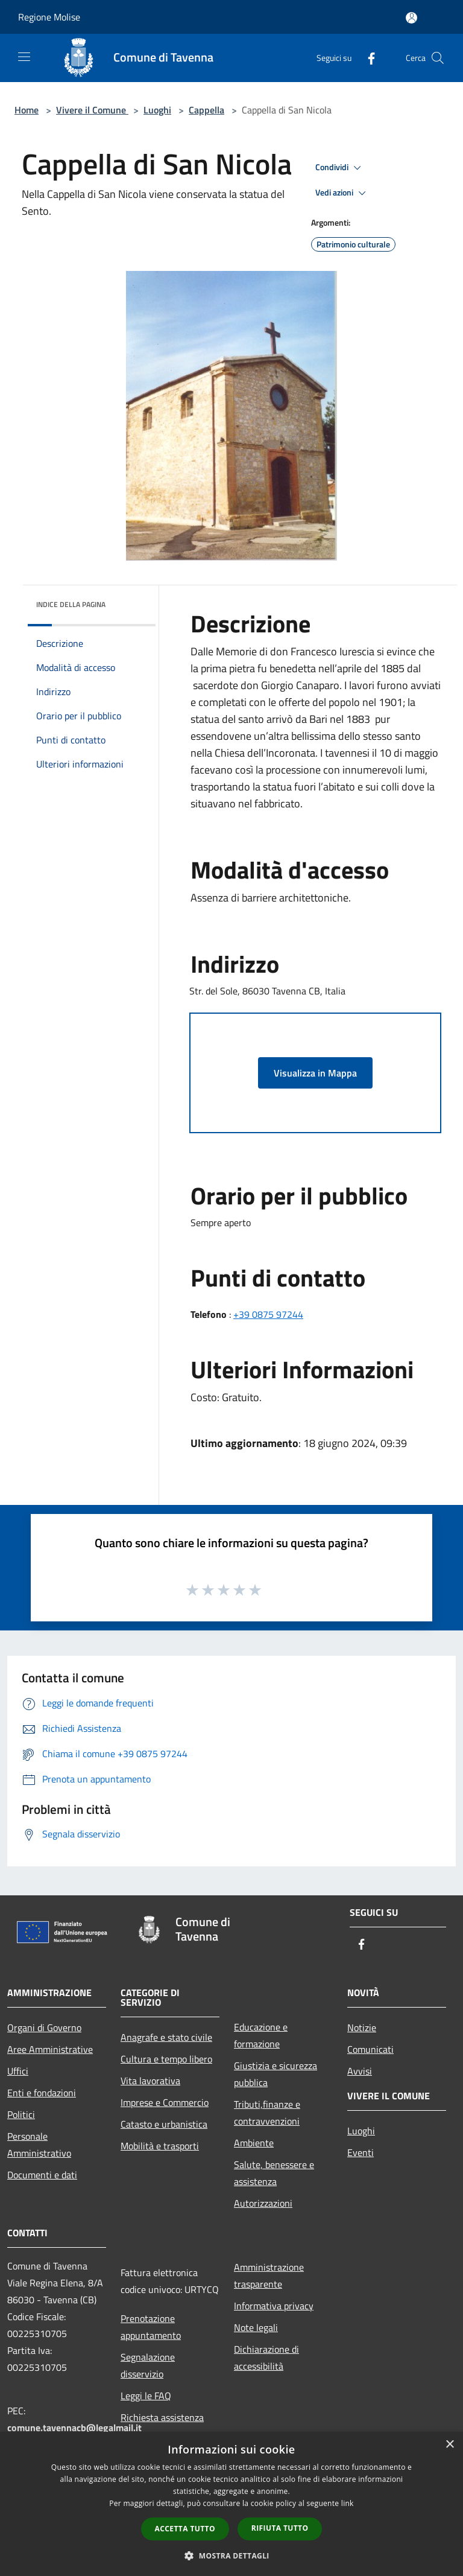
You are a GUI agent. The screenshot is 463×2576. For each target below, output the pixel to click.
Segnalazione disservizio (148, 2365)
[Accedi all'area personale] (411, 17)
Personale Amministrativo (39, 2144)
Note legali (256, 2327)
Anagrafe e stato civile (166, 2037)
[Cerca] (437, 58)
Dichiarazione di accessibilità (266, 2357)
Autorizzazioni (263, 2203)
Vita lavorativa (150, 2080)
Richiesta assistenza (162, 2417)
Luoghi (157, 110)
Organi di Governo (44, 2027)
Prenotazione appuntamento (151, 2326)
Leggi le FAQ (146, 2395)
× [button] (449, 2444)
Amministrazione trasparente (269, 2275)
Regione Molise (49, 17)
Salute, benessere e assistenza (274, 2173)
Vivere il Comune (92, 110)
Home (26, 110)
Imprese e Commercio (165, 2102)
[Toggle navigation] (24, 56)
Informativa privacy (273, 2305)
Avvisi (359, 2071)
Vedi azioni (342, 193)
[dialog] (231, 2504)
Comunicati (370, 2049)
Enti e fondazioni (41, 2092)
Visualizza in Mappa (315, 1073)
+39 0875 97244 (268, 1314)
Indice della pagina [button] (71, 604)
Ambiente (254, 2143)
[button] (231, 2555)
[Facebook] (366, 57)
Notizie (361, 2027)
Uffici (17, 2071)
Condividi (340, 168)
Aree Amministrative (50, 2049)
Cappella (206, 110)
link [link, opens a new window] (347, 2503)
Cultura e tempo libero (166, 2059)
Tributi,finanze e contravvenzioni (267, 2112)
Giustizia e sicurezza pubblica (275, 2074)
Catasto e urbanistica (164, 2124)
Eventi (360, 2152)
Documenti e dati (42, 2174)
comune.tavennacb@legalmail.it (74, 2427)
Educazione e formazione (261, 2035)
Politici (21, 2114)
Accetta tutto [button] (185, 2529)
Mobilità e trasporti (160, 2146)
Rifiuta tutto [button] (280, 2528)
